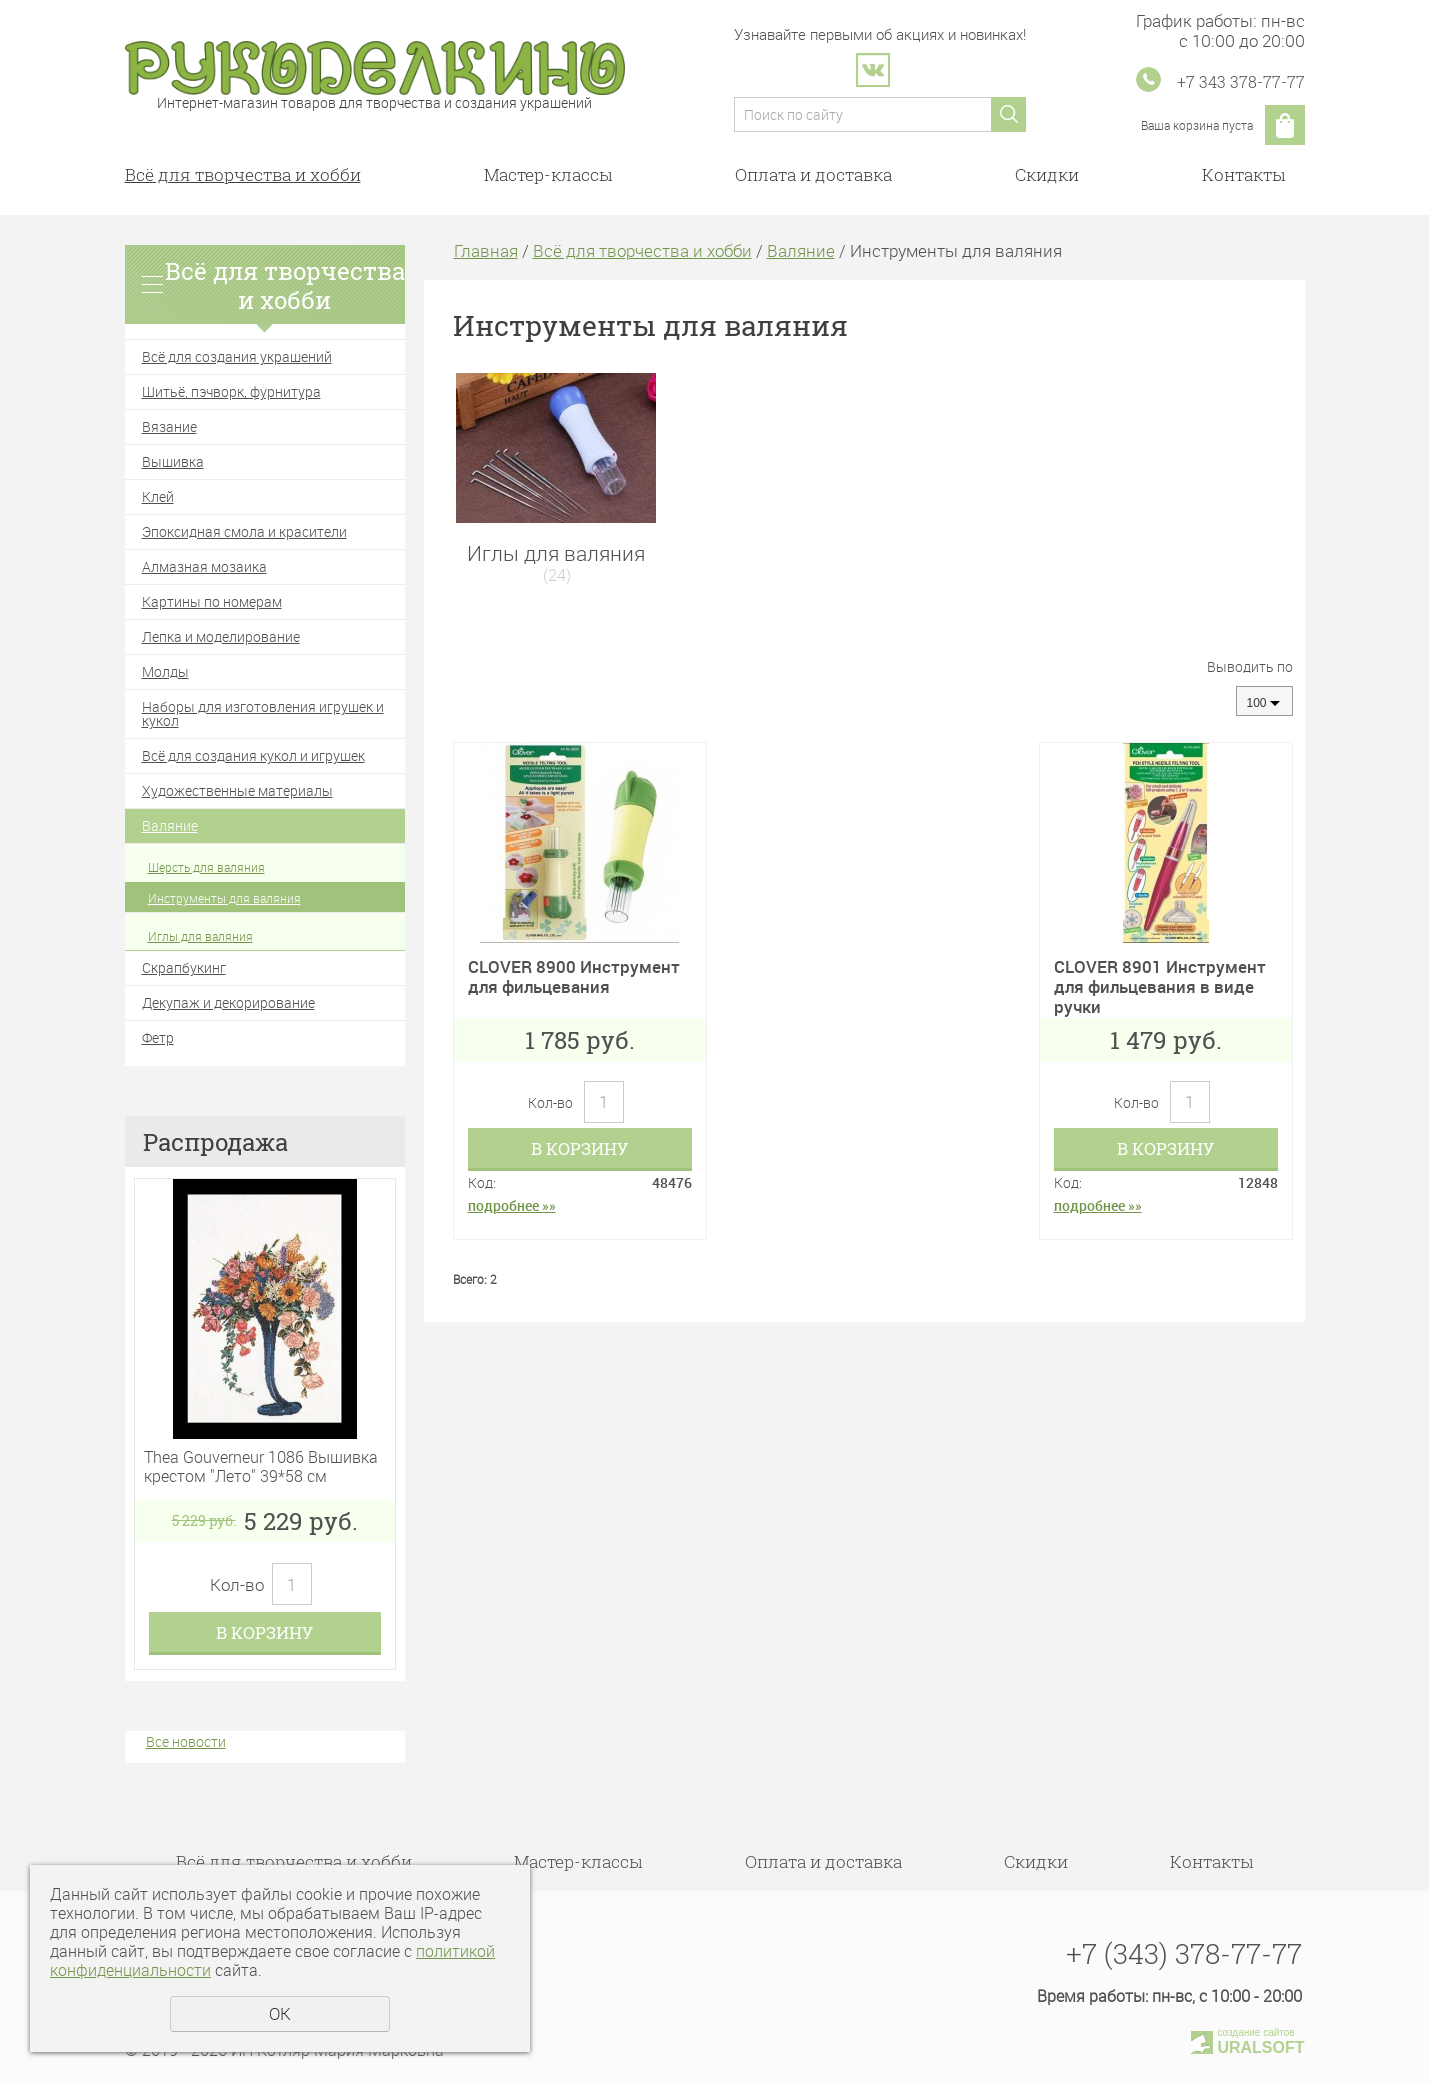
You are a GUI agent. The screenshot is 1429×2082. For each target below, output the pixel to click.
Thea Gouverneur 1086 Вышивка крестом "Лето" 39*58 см (261, 1467)
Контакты (1243, 174)
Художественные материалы (237, 790)
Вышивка (173, 461)
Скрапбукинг (184, 967)
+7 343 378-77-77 (1241, 81)
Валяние (170, 825)
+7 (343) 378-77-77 (1184, 1953)
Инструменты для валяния (224, 898)
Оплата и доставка (813, 174)
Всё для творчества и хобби (243, 174)
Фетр (158, 1037)
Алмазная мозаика (204, 566)
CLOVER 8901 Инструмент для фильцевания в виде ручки (1160, 987)
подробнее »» (512, 1205)
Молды (165, 671)
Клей (158, 496)
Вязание (169, 426)
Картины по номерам (212, 601)
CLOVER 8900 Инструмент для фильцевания (574, 976)
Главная (486, 250)
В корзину (264, 1632)
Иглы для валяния (200, 936)
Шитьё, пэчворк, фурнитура (231, 391)
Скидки (1047, 174)
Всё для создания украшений (237, 356)
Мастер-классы (548, 174)
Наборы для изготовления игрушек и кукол (263, 713)
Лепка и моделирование (221, 636)
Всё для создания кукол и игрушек (253, 755)
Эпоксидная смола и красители (244, 531)
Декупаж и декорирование (228, 1002)
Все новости (186, 1741)
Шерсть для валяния (206, 867)
